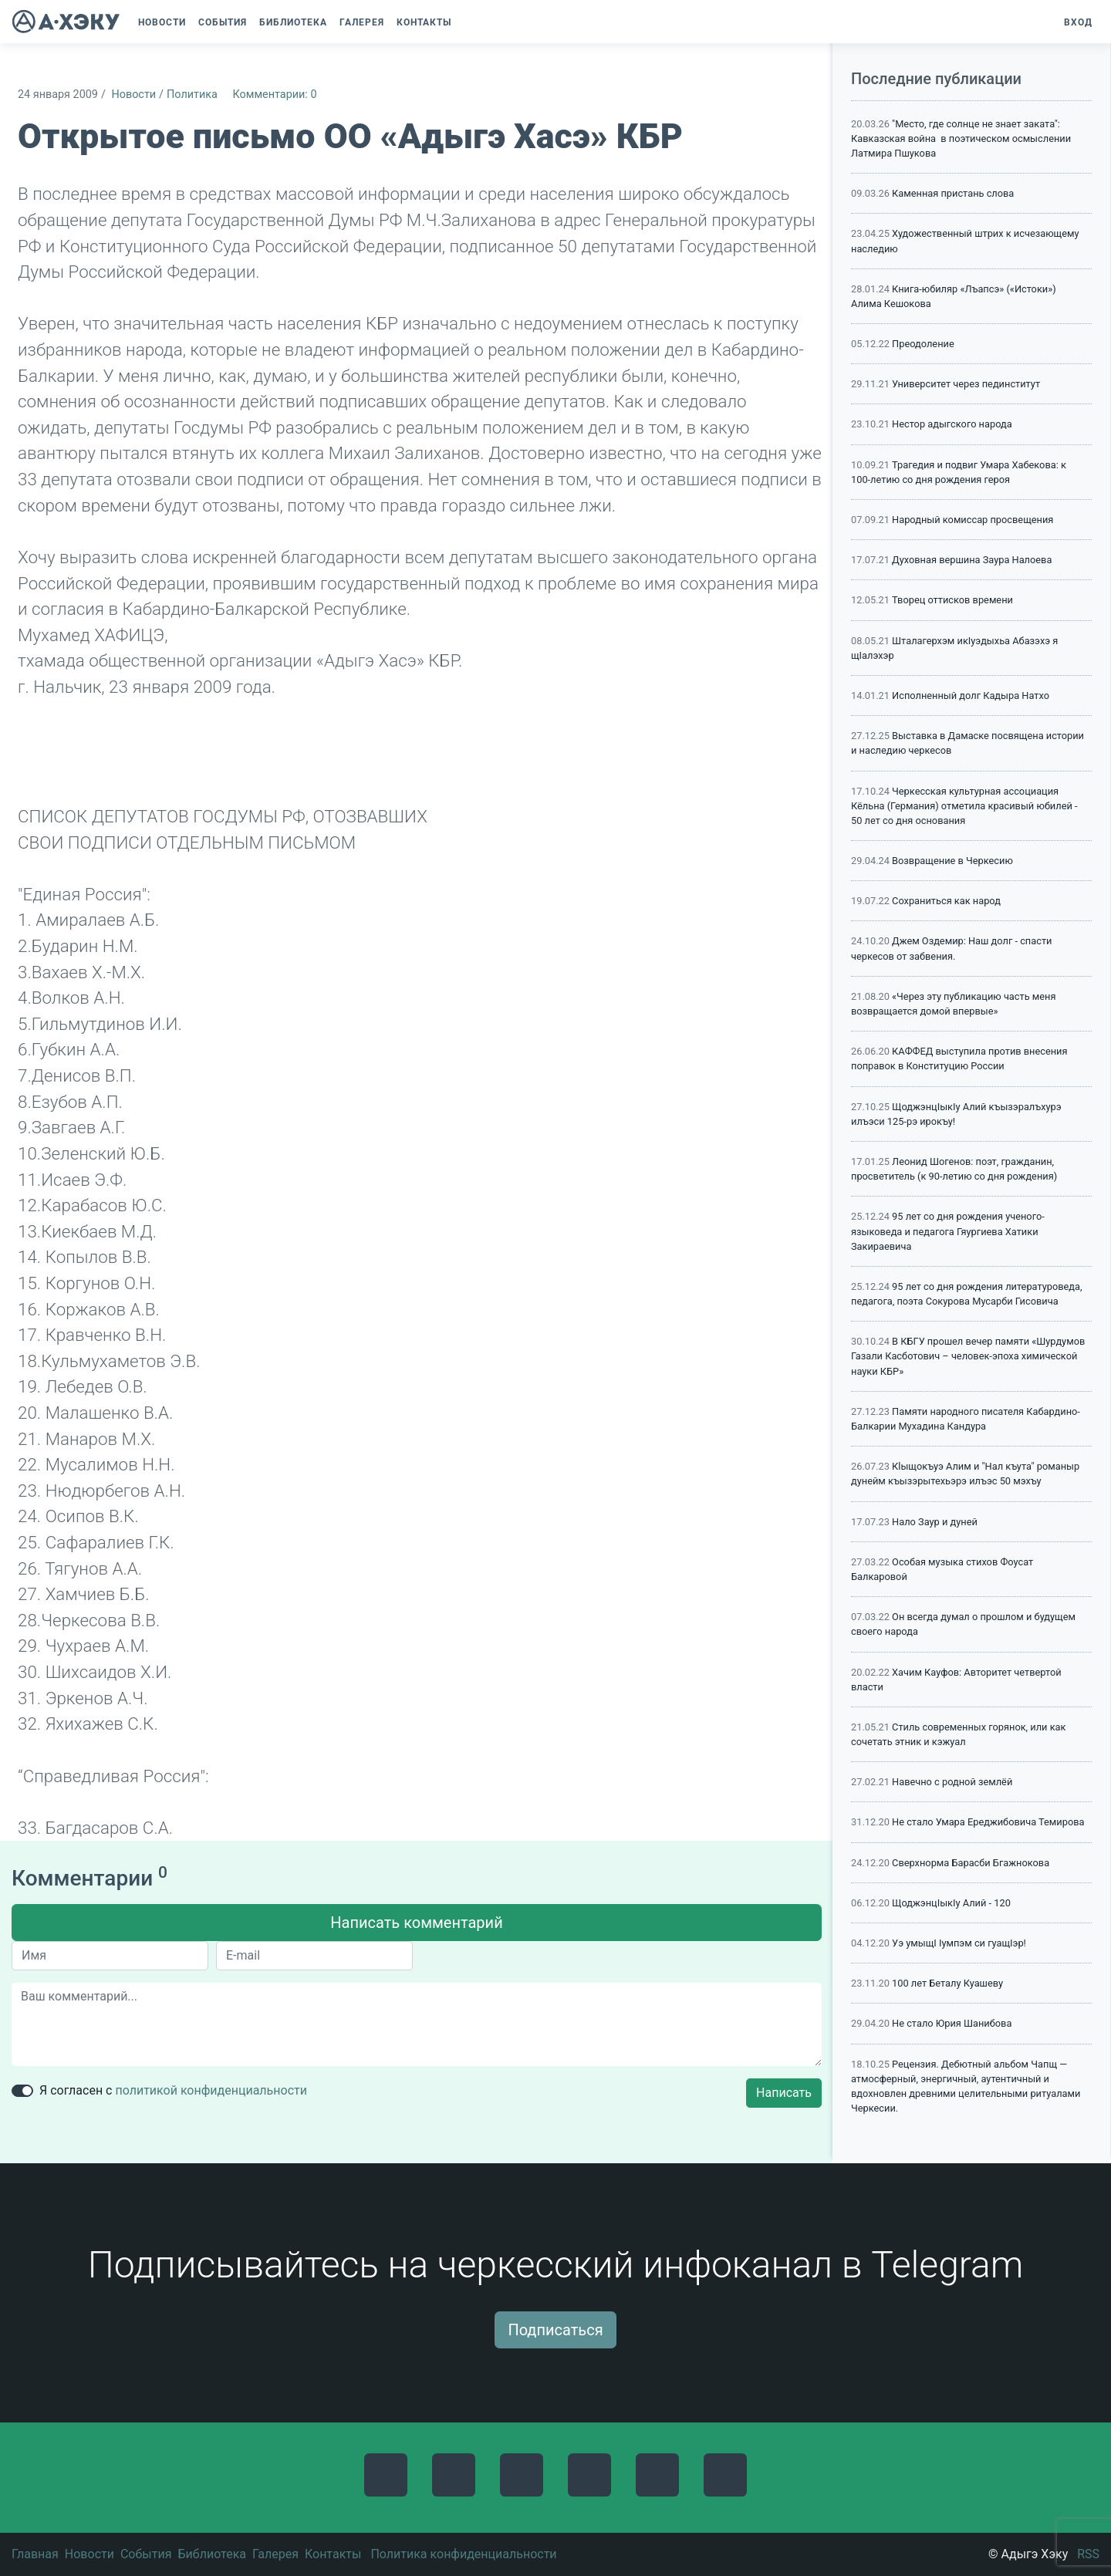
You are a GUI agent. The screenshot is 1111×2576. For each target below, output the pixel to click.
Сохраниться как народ (946, 900)
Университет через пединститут (966, 384)
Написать (784, 2092)
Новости (133, 94)
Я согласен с (173, 2090)
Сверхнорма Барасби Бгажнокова (970, 1863)
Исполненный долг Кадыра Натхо (970, 695)
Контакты (333, 2554)
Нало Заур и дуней (935, 1522)
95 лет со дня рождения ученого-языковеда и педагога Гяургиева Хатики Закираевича (948, 1230)
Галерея (275, 2554)
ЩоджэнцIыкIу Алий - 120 (951, 1903)
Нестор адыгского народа (952, 424)
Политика (192, 94)
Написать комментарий (416, 1922)
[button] (465, 22)
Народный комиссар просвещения (972, 519)
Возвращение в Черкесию (952, 860)
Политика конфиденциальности (463, 2554)
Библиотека (211, 2554)
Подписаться (555, 2330)
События (146, 2554)
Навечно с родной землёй (952, 1782)
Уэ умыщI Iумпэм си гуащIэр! (959, 1943)
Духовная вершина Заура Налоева (972, 560)
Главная (35, 2554)
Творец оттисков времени (952, 600)
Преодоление (923, 343)
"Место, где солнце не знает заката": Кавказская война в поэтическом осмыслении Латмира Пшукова (961, 138)
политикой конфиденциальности (211, 2090)
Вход (1078, 22)
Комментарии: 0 (274, 94)
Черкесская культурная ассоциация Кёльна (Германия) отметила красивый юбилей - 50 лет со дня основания (964, 805)
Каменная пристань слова (953, 193)
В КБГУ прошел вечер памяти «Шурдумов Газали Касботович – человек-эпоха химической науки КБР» (968, 1355)
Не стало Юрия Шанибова (951, 2023)
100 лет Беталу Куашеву (947, 1983)
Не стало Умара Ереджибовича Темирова (988, 1822)
